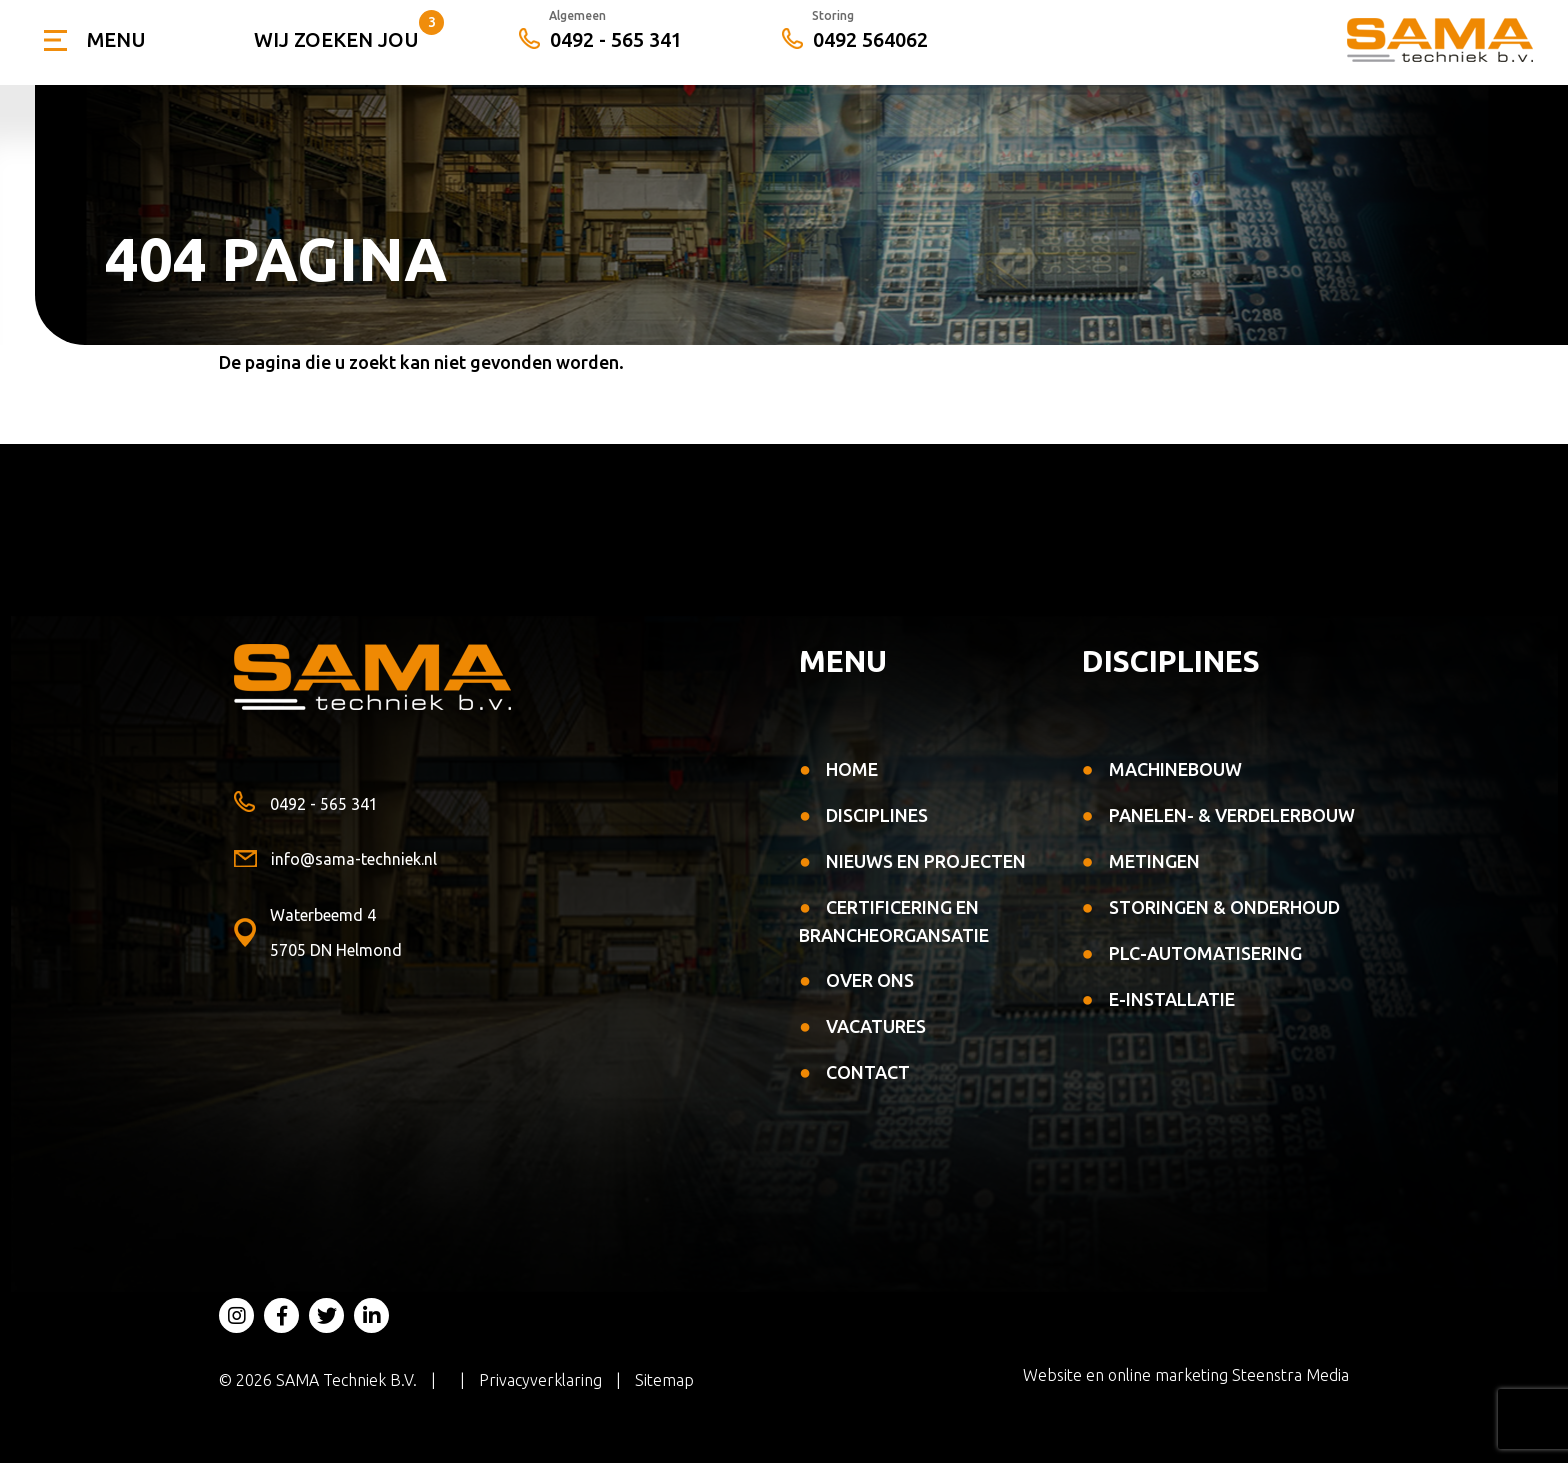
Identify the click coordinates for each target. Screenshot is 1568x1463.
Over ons (870, 980)
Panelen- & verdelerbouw (1232, 815)
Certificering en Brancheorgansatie (894, 921)
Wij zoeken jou (336, 39)
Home (852, 769)
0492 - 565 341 (600, 40)
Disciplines (877, 815)
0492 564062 (855, 40)
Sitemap (664, 1380)
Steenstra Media (1290, 1375)
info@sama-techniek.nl (335, 859)
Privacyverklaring (540, 1380)
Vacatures (876, 1026)
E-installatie (1172, 999)
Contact (868, 1072)
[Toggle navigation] (94, 40)
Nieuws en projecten (926, 861)
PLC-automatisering (1205, 953)
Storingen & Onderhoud (1224, 907)
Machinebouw (1175, 769)
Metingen (1154, 861)
